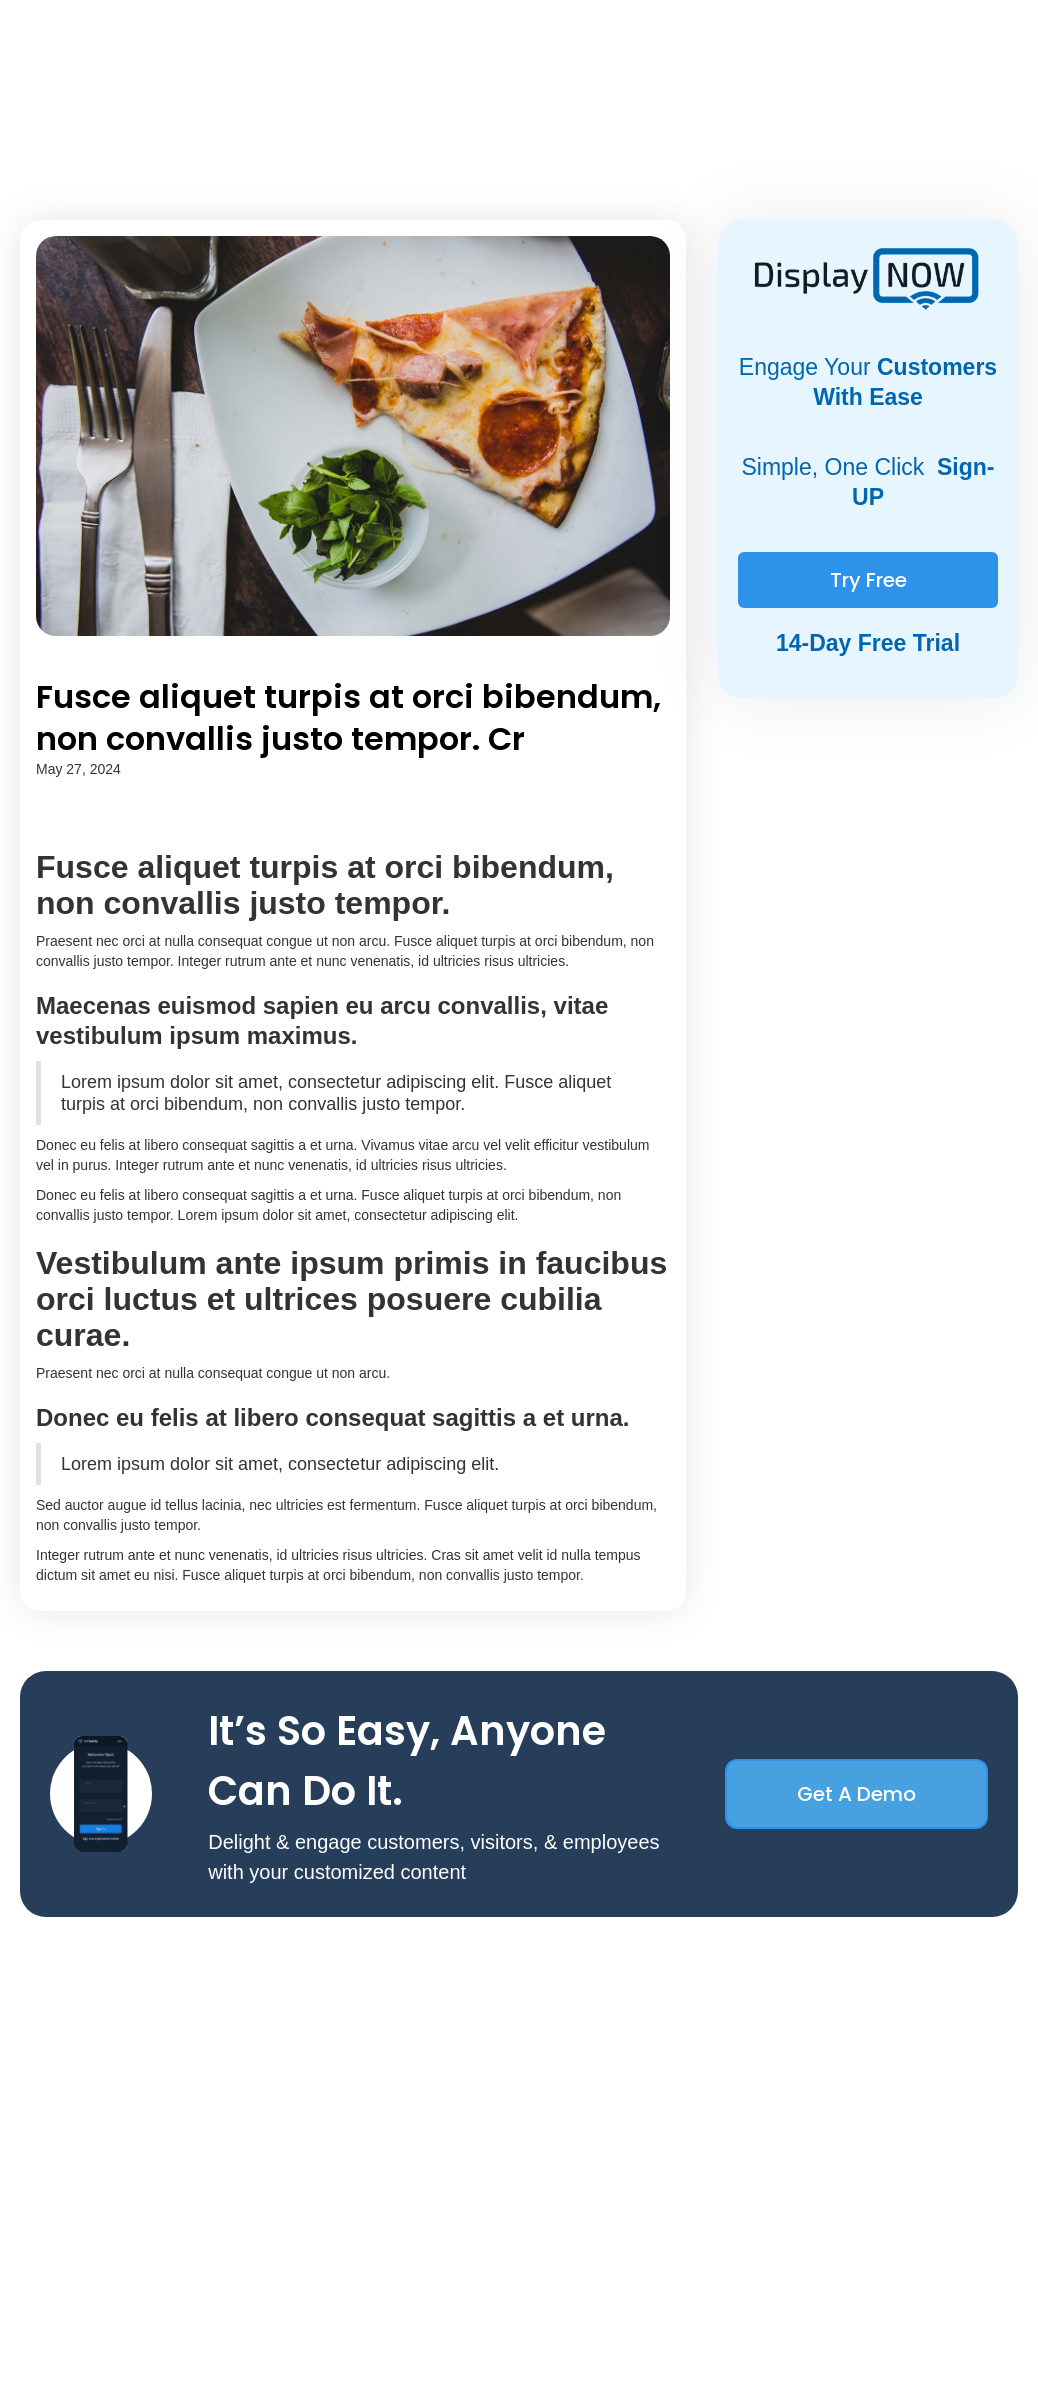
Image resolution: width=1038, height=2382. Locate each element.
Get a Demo (856, 1794)
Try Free (868, 580)
